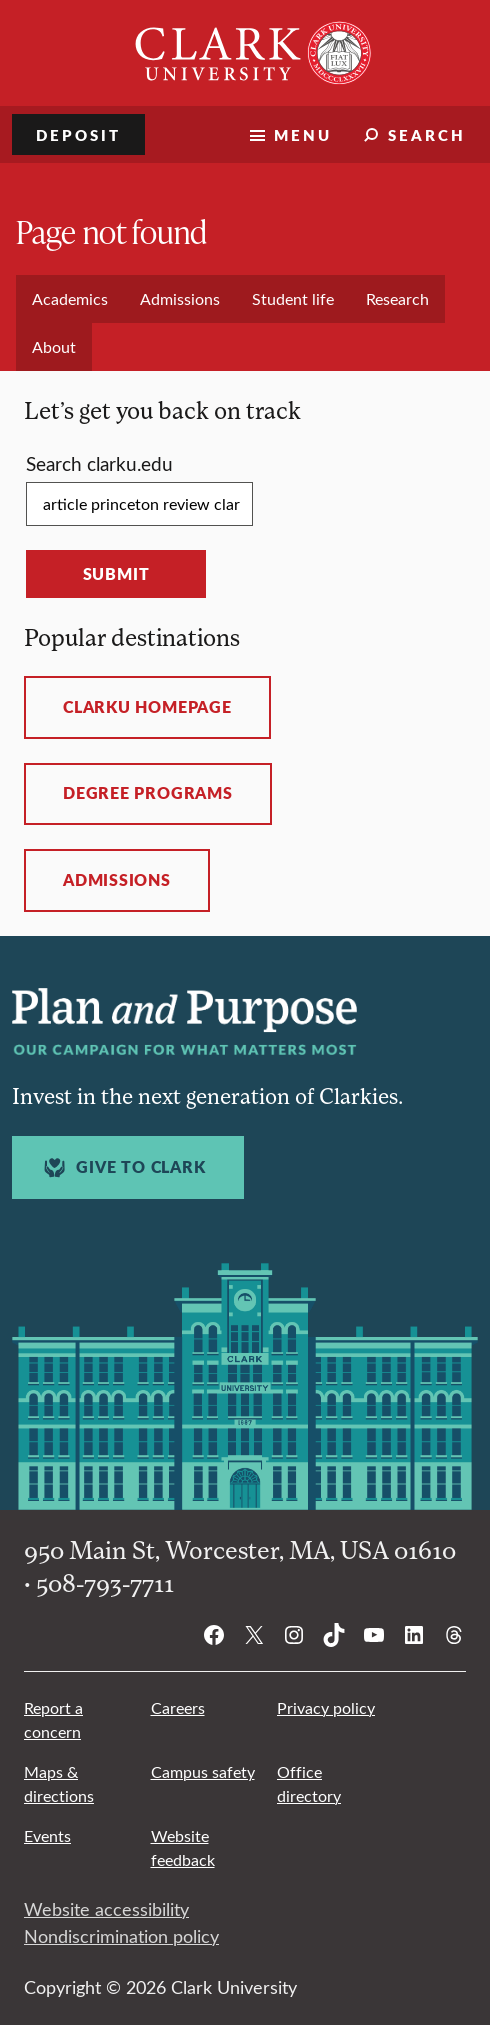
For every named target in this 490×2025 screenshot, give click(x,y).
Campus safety (203, 1771)
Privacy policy (326, 1707)
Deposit (78, 134)
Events (47, 1835)
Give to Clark (122, 1167)
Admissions (117, 880)
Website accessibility (106, 1909)
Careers (178, 1707)
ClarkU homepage (147, 707)
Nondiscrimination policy (121, 1936)
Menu (303, 134)
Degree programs (148, 793)
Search (427, 134)
